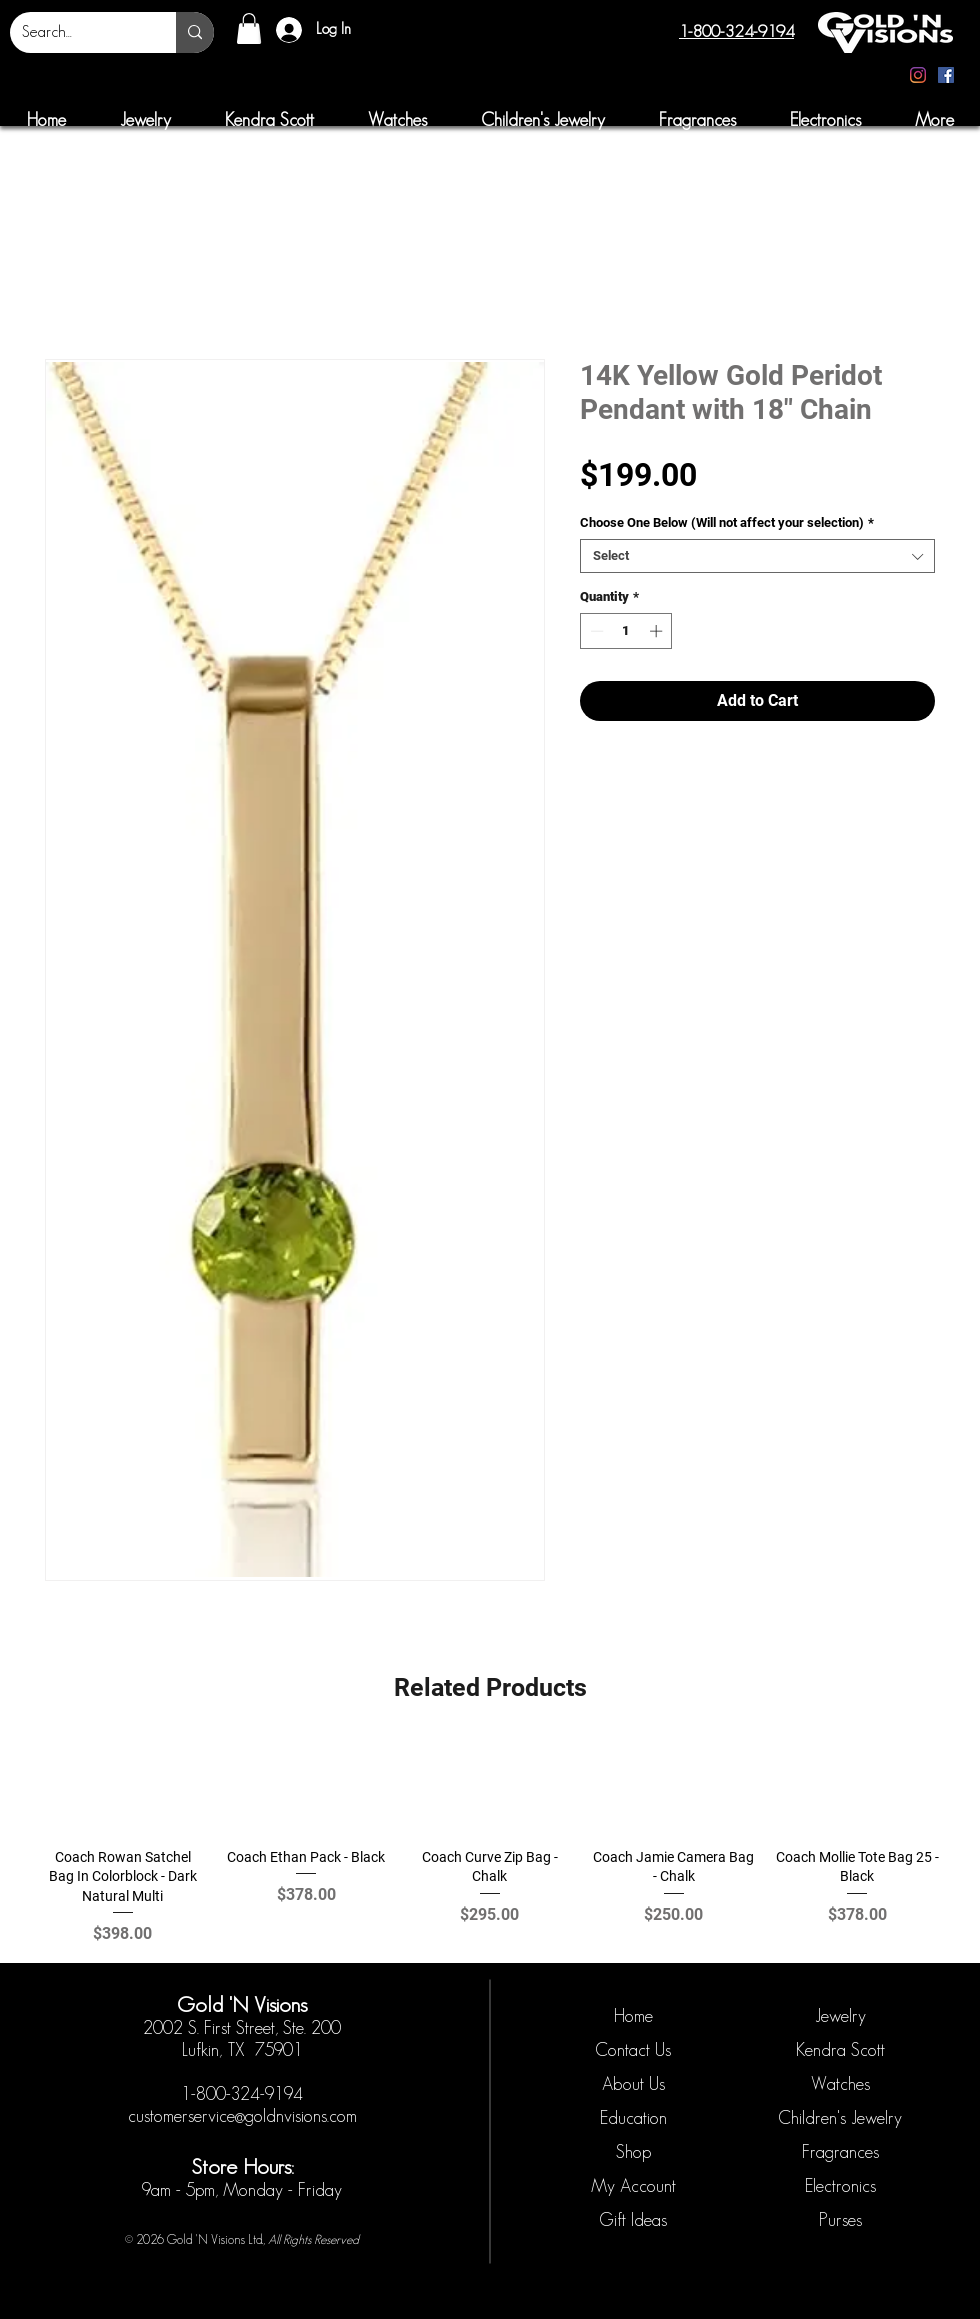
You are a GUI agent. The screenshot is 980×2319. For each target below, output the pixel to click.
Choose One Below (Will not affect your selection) (727, 522)
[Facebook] (946, 75)
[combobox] (757, 556)
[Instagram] (918, 75)
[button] (249, 28)
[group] (490, 1843)
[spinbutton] (626, 631)
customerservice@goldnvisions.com (242, 2116)
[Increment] (658, 631)
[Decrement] (595, 631)
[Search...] (78, 32)
